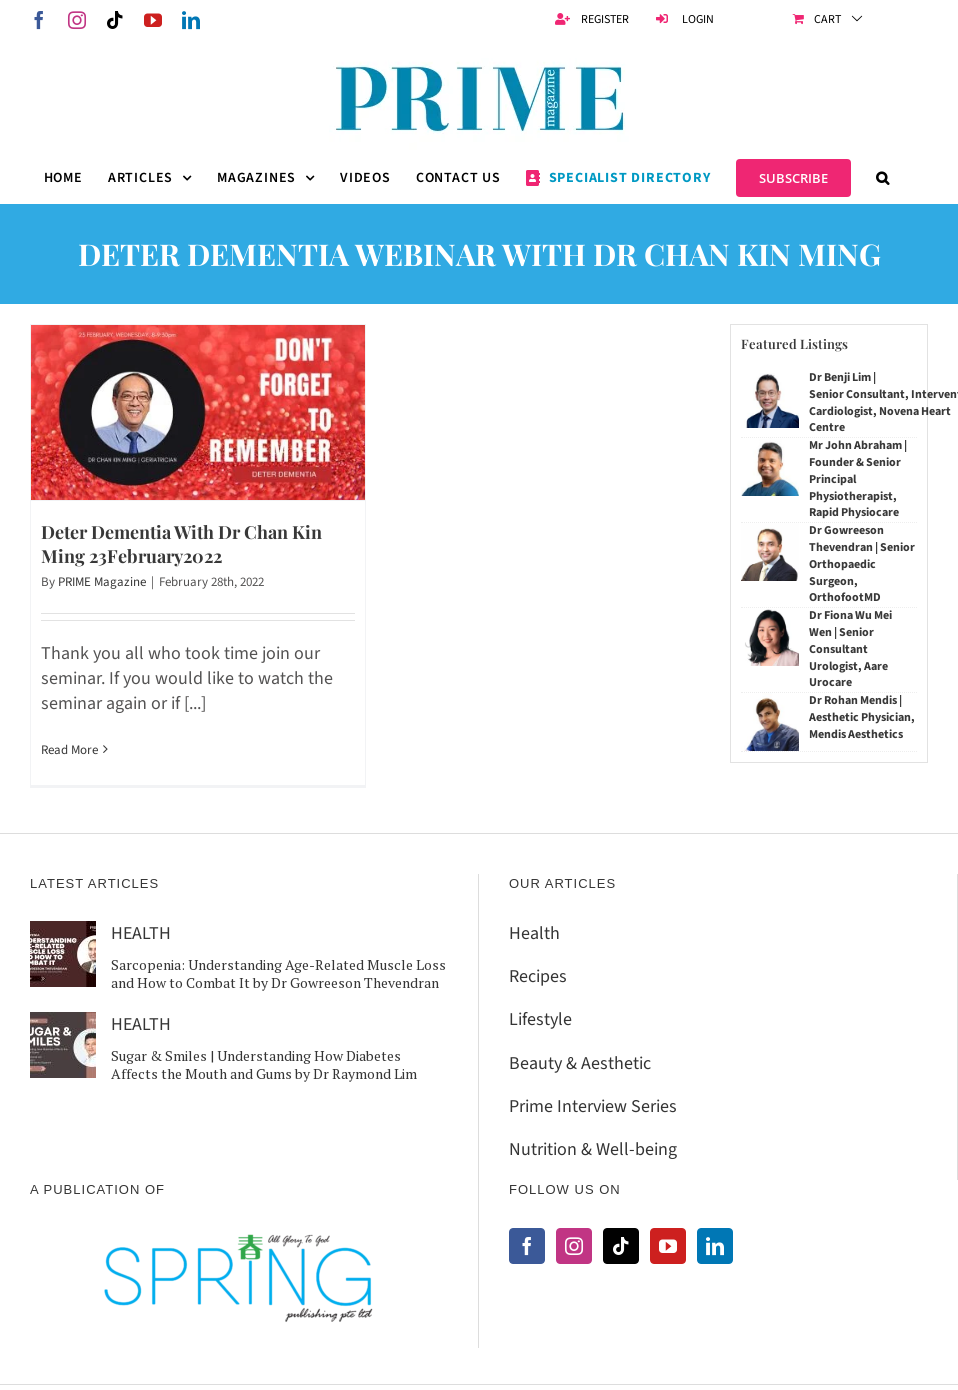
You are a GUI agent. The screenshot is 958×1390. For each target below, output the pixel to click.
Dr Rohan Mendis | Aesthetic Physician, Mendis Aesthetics (862, 717)
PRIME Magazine (102, 582)
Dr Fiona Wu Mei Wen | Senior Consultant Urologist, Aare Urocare (850, 649)
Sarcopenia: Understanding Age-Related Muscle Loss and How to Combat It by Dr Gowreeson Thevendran (278, 973)
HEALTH (141, 933)
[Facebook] (527, 1246)
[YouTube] (668, 1246)
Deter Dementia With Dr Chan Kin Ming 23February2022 (181, 543)
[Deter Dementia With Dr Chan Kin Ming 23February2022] (198, 412)
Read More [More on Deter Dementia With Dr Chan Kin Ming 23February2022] (69, 750)
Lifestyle (540, 1019)
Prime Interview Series (593, 1106)
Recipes (538, 976)
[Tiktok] (621, 1246)
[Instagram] (574, 1246)
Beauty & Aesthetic (580, 1063)
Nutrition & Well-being (593, 1149)
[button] (883, 178)
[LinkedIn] (715, 1246)
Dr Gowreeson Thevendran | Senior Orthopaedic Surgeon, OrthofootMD (862, 564)
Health (534, 933)
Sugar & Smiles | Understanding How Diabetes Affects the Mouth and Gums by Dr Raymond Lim (264, 1064)
